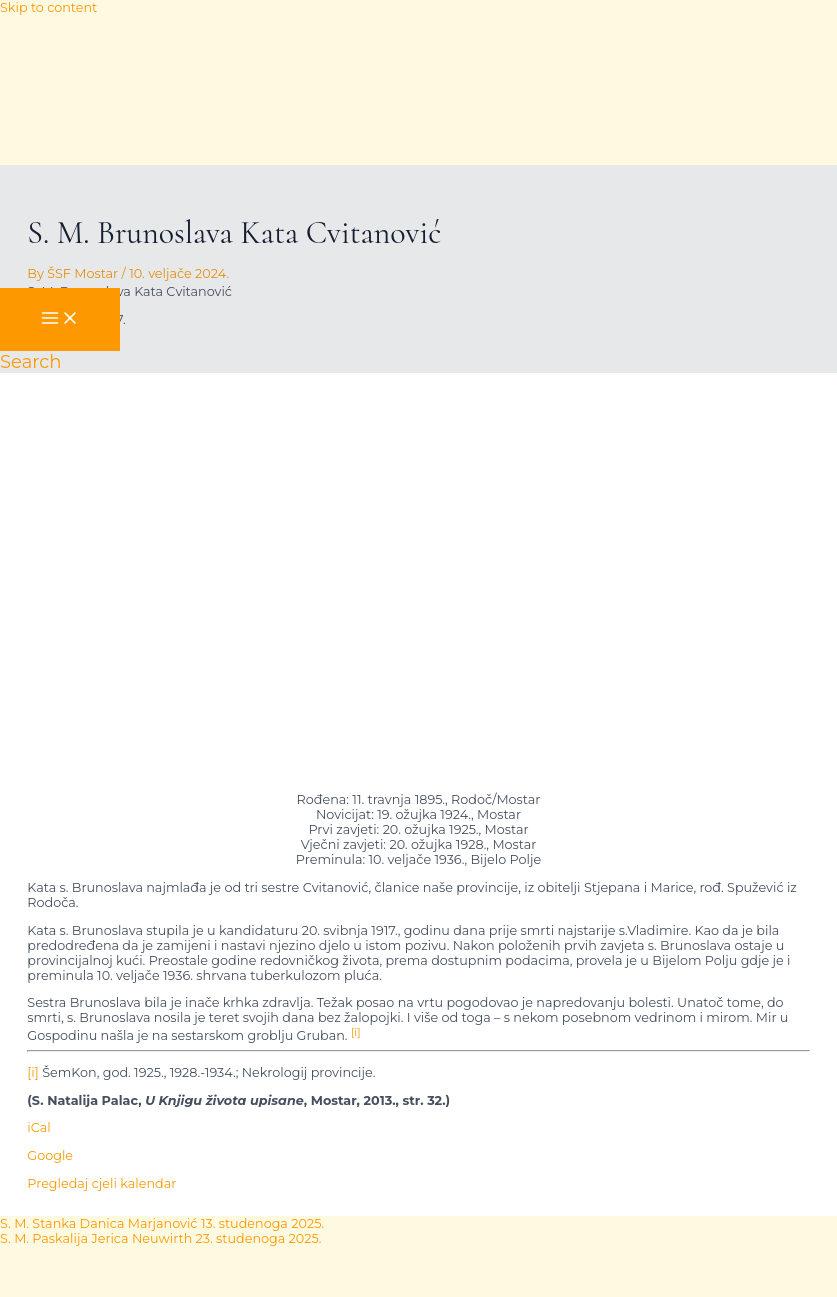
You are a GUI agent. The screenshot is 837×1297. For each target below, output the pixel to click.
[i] (33, 1072)
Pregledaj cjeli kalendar (101, 1183)
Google (50, 1155)
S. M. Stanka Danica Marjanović (162, 1223)
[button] (30, 362)
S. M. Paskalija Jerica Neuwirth (160, 1238)
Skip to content (48, 7)
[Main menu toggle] (60, 319)
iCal (38, 1127)
